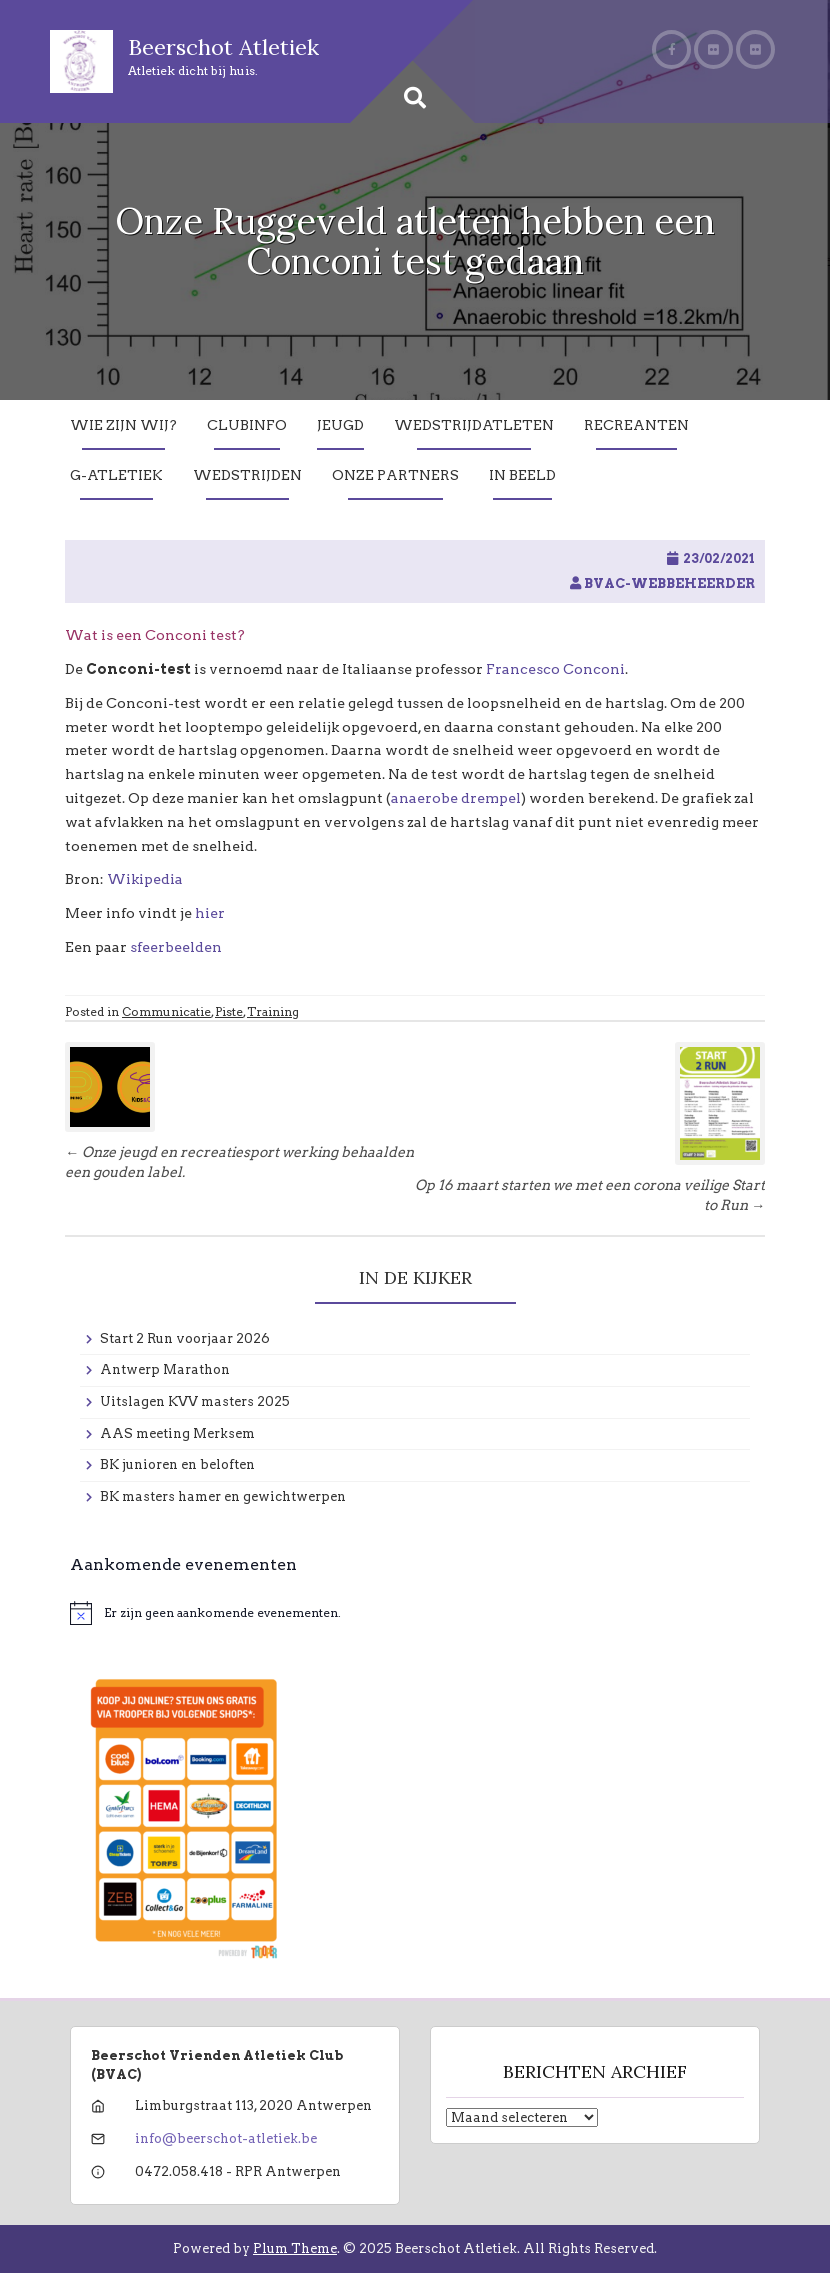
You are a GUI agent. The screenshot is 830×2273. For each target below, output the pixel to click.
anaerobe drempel (456, 798)
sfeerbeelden (176, 947)
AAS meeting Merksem (177, 1433)
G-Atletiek (116, 475)
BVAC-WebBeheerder (669, 583)
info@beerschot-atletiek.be (226, 2138)
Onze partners (395, 475)
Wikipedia (146, 879)
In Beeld (522, 475)
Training (273, 1011)
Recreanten (636, 425)
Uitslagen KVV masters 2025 (195, 1401)
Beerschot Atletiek (223, 47)
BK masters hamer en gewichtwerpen (223, 1496)
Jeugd (340, 425)
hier (210, 913)
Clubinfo (247, 425)
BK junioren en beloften (177, 1464)
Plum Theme (295, 2248)
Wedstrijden (247, 475)
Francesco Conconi (555, 669)
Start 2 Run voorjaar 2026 (185, 1338)
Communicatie (166, 1011)
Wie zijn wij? (123, 425)
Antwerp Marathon (165, 1369)
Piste (229, 1011)
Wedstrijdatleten (474, 425)
